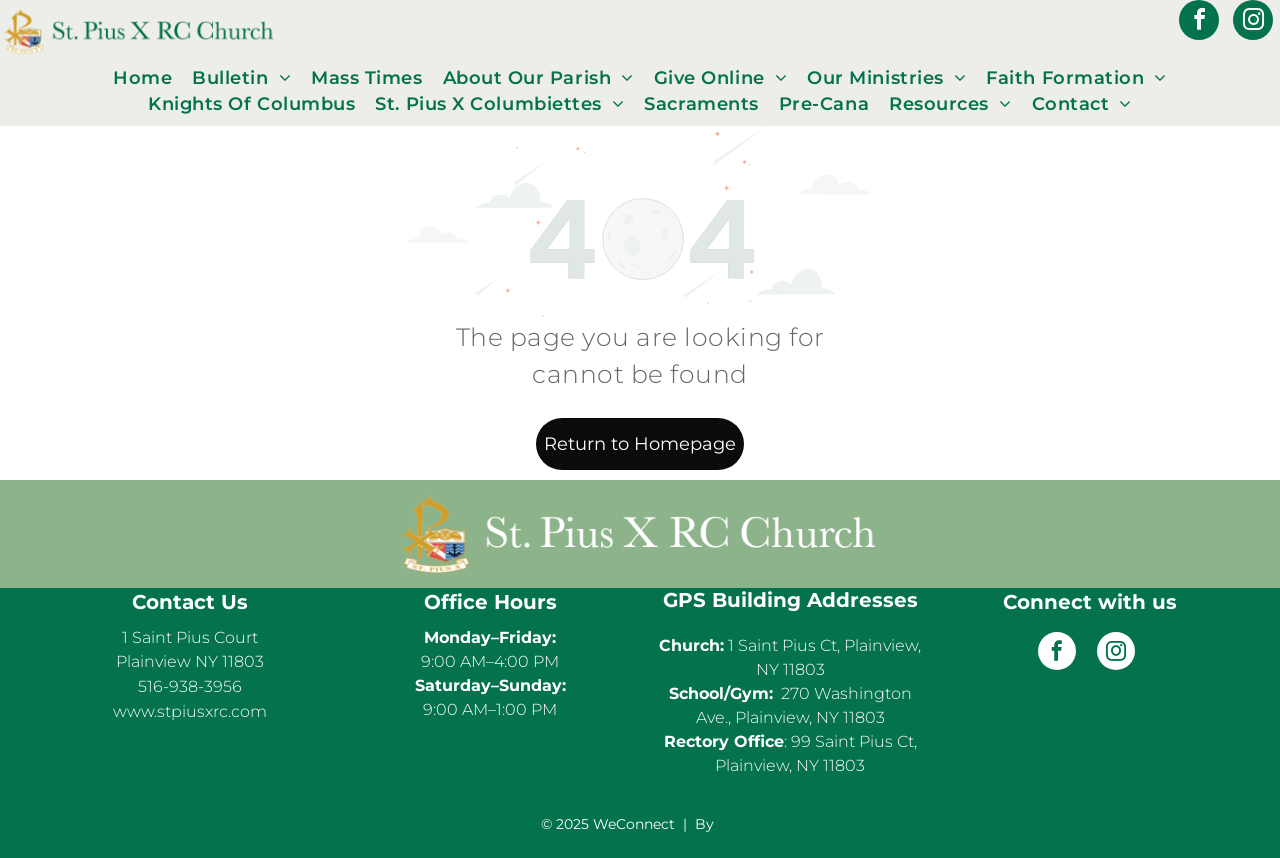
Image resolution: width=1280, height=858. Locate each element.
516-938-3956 (190, 686)
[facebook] (1199, 22)
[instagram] (1253, 22)
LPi (729, 824)
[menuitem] (142, 78)
